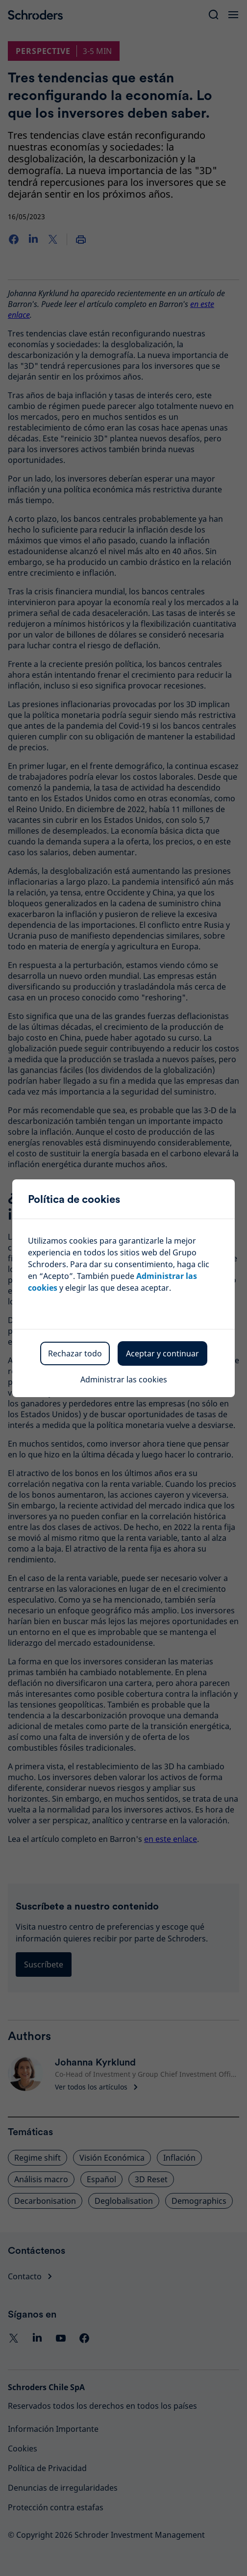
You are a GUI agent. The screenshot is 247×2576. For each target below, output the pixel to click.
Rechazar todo (75, 1353)
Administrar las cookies (123, 1379)
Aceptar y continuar (162, 1353)
